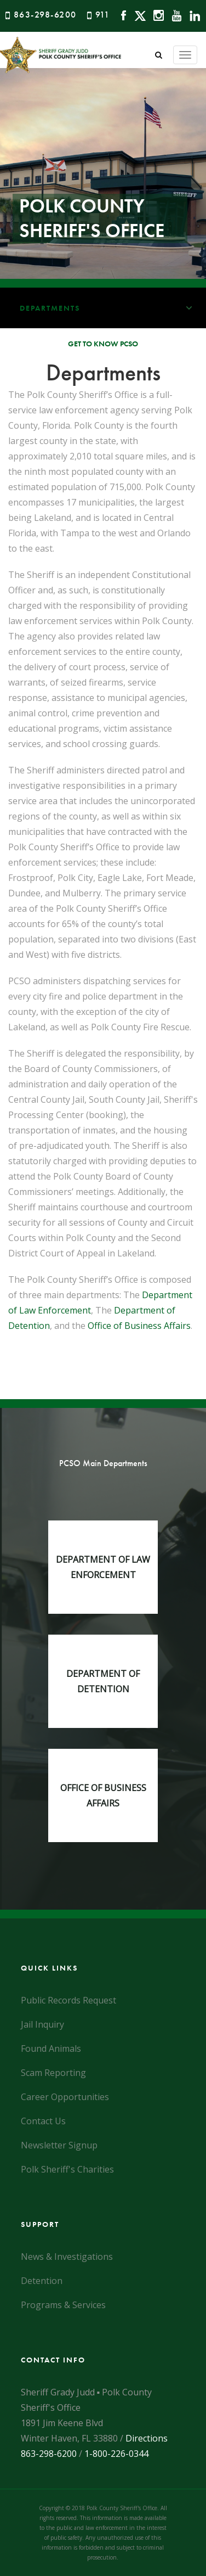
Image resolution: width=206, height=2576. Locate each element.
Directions (146, 2438)
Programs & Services (63, 2305)
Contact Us (43, 2121)
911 (102, 14)
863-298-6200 (45, 14)
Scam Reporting (53, 2073)
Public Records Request (68, 2000)
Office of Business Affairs (139, 1326)
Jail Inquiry (42, 2024)
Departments (113, 308)
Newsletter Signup (59, 2145)
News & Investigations (67, 2257)
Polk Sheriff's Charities (67, 2169)
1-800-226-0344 (116, 2454)
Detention (41, 2281)
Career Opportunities (65, 2097)
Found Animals (51, 2048)
